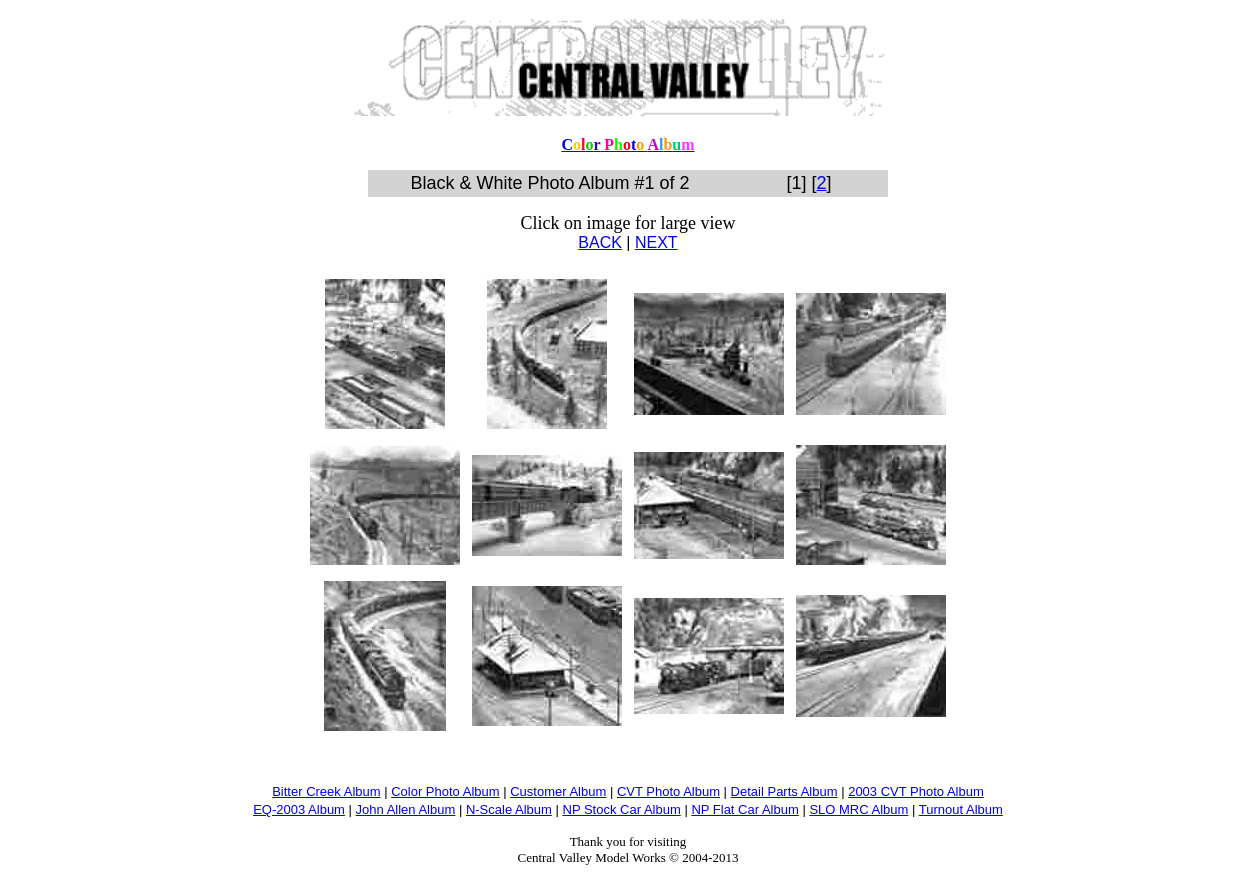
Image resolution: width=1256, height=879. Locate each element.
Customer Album (558, 791)
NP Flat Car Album (744, 809)
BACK (600, 242)
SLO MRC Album (858, 809)
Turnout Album (961, 809)
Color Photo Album (445, 791)
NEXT (656, 242)
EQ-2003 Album (299, 809)
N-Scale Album (509, 809)
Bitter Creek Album (326, 791)
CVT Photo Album (668, 791)
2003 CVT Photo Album (916, 791)
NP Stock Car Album (622, 809)
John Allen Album (406, 809)
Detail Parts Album (784, 791)
